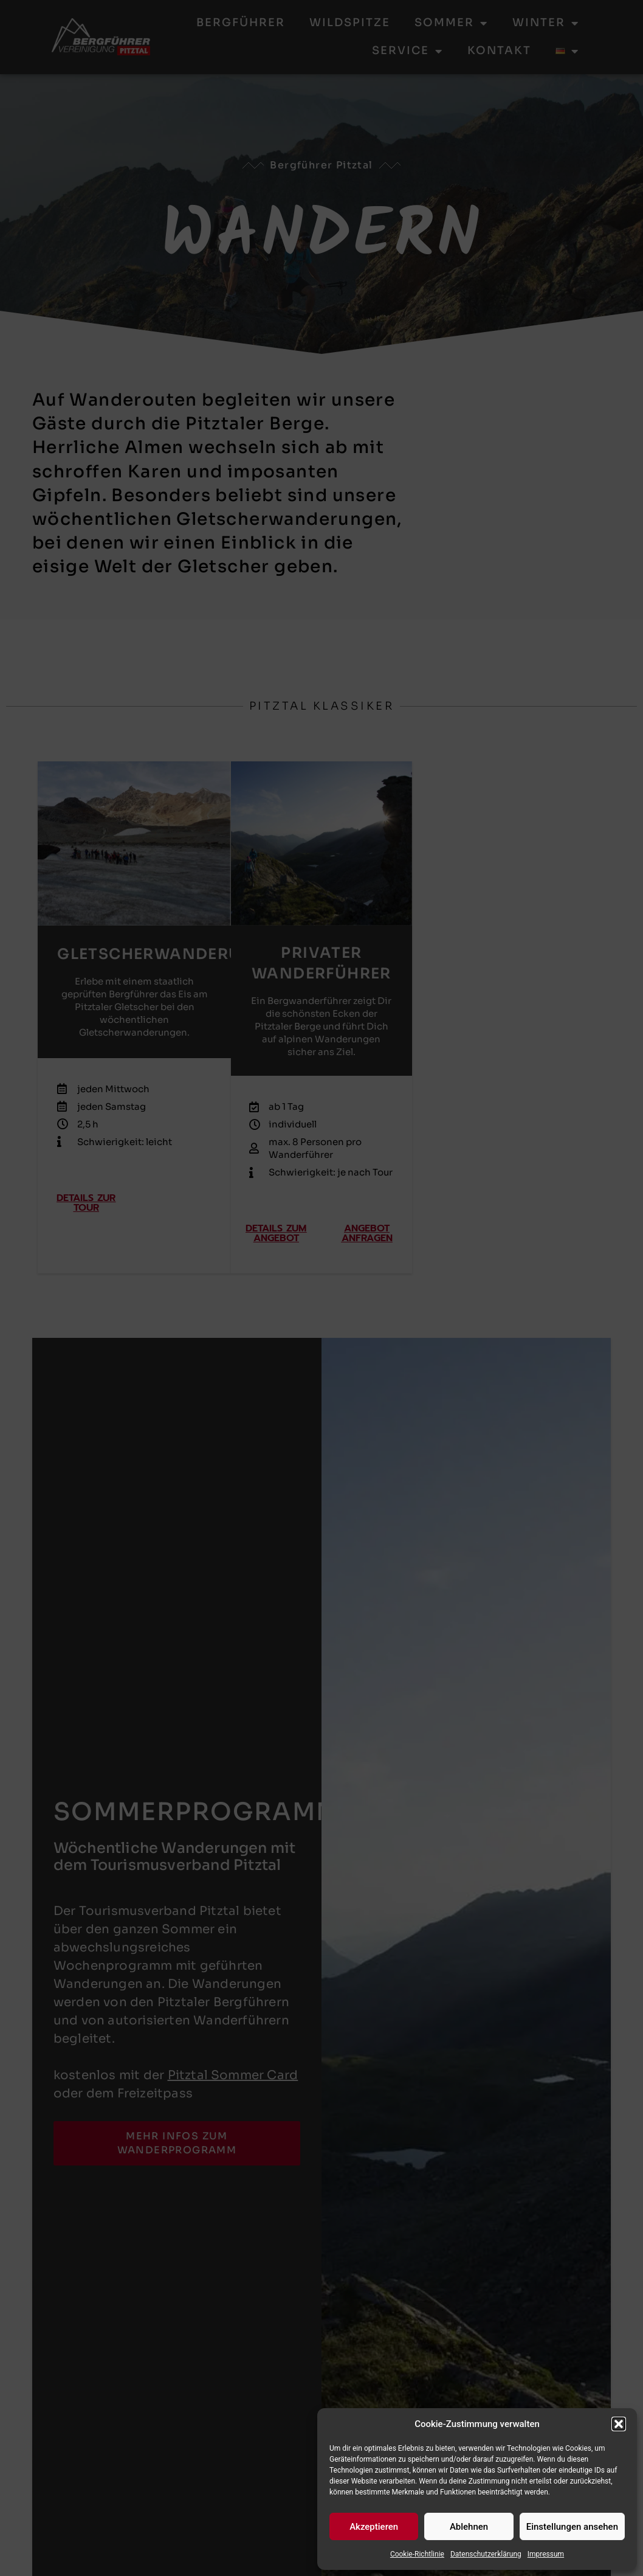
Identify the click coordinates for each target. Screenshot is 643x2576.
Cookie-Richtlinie (417, 2554)
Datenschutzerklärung (485, 2554)
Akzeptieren (373, 2526)
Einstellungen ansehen (572, 2526)
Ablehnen (469, 2526)
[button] (619, 2424)
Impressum (546, 2554)
